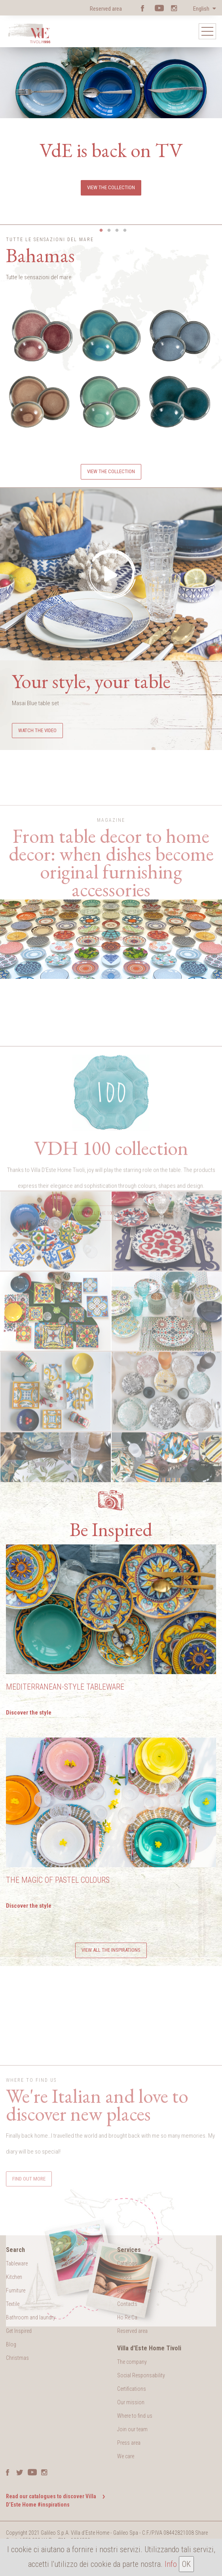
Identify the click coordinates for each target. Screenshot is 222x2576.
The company (132, 2362)
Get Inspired (19, 2331)
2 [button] (109, 230)
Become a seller (134, 2290)
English (202, 8)
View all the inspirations (111, 1950)
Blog (11, 2344)
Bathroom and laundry (30, 2317)
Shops (124, 2277)
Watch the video (37, 730)
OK (186, 2564)
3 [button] (117, 230)
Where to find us (134, 2416)
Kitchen (14, 2277)
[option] (111, 114)
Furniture (15, 2290)
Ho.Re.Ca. (128, 2317)
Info (171, 2564)
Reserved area (106, 8)
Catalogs (127, 2263)
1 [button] (101, 230)
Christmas (17, 2358)
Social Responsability (141, 2375)
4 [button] (125, 230)
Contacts (127, 2304)
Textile (12, 2304)
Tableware (17, 2263)
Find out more (111, 1010)
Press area (128, 2443)
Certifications (131, 2389)
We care (125, 2456)
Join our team (132, 2429)
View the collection (111, 187)
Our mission (130, 2402)
